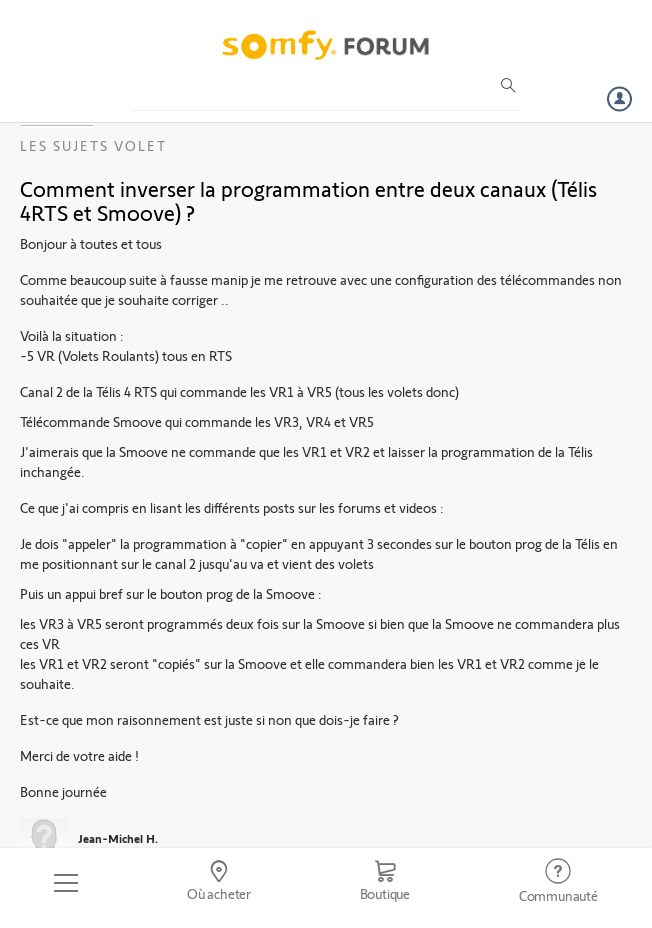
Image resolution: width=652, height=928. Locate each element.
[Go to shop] (384, 883)
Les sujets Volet (93, 145)
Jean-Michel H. (118, 838)
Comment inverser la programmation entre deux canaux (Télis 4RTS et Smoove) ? (308, 200)
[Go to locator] (219, 883)
